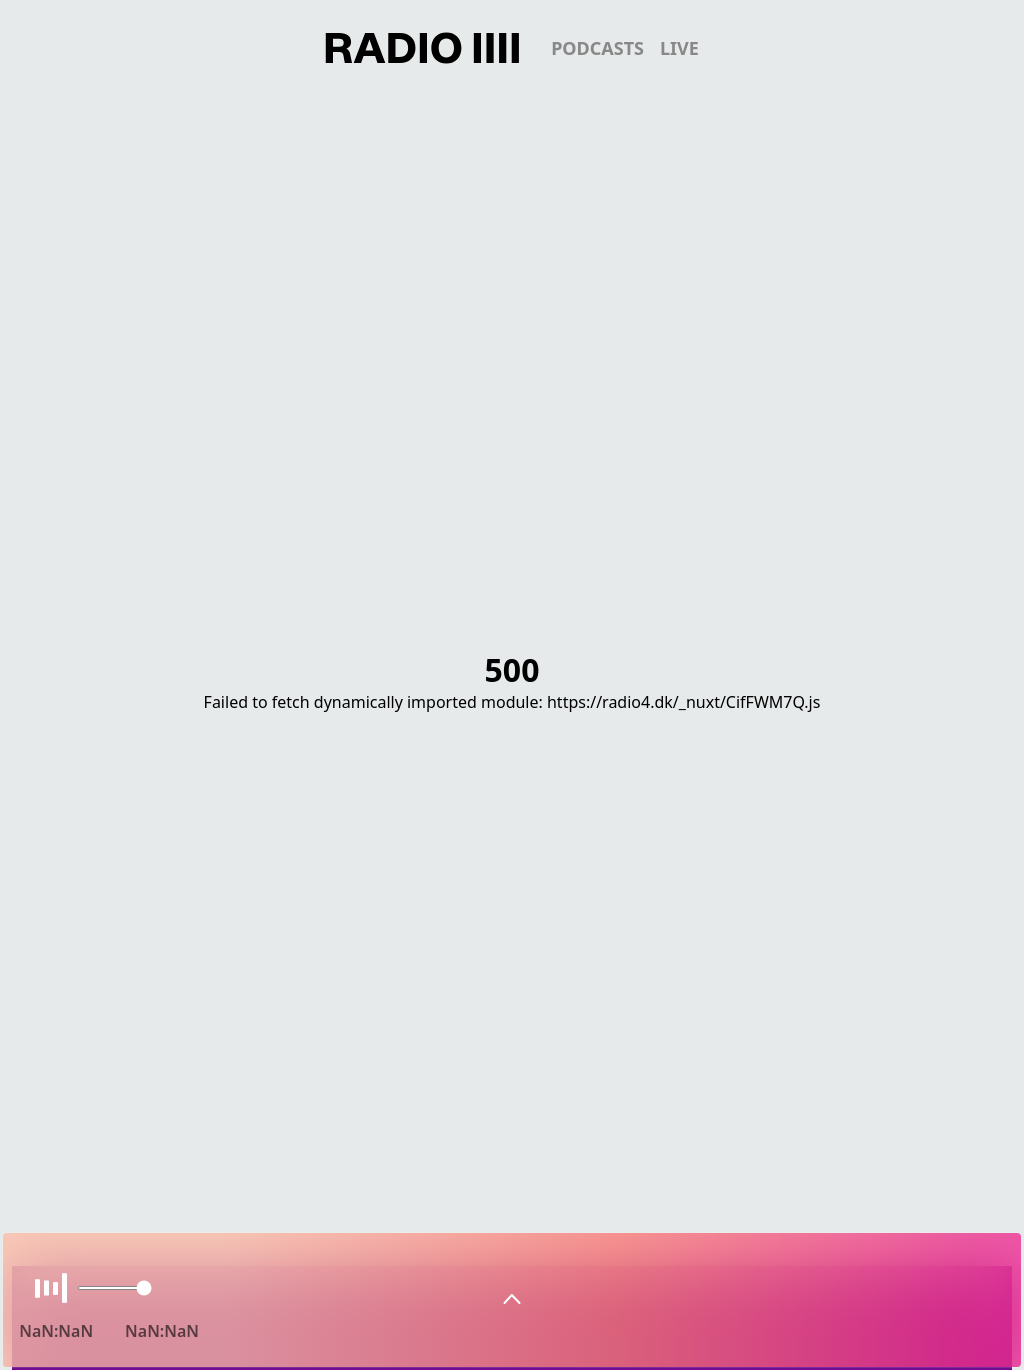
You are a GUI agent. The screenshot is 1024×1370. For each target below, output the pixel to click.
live (679, 48)
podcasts (597, 48)
